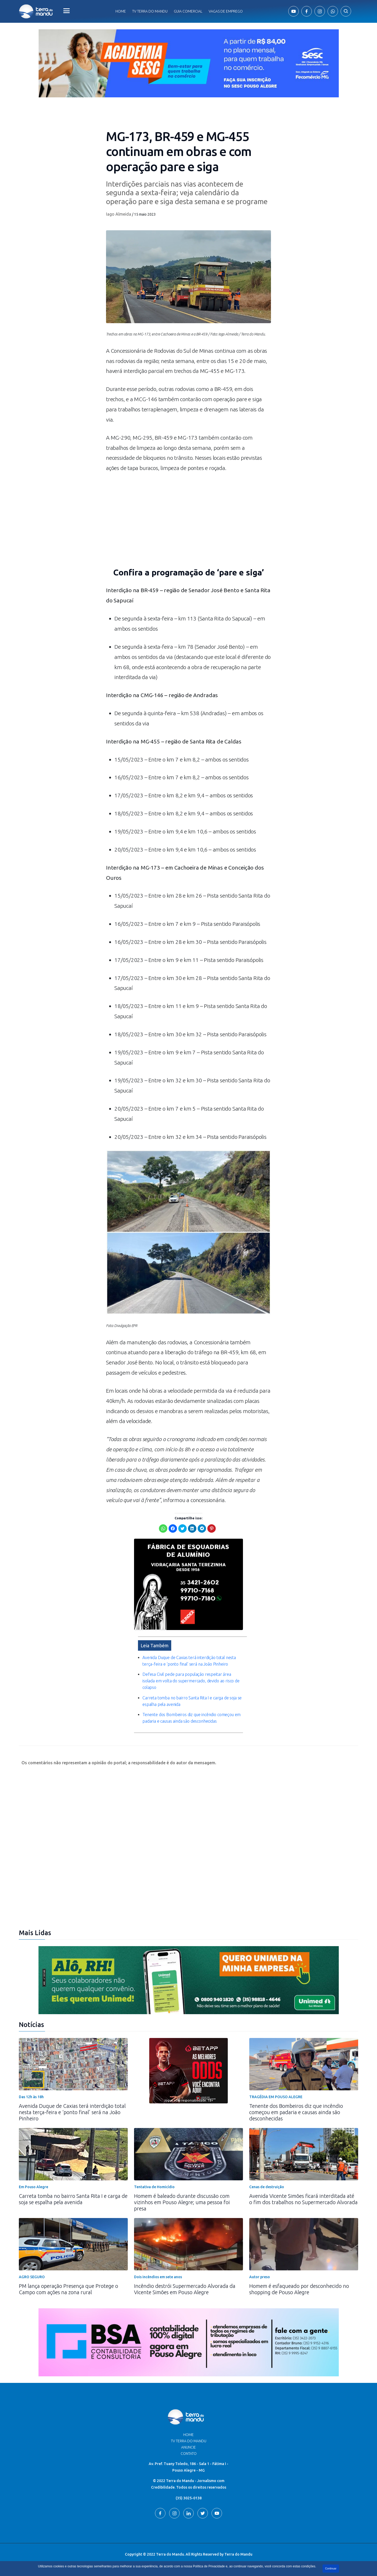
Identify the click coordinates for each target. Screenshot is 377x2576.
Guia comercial (188, 11)
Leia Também (155, 1645)
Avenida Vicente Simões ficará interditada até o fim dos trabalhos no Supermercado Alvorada (303, 2199)
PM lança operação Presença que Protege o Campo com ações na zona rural (68, 2289)
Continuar (330, 2568)
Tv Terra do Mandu (150, 11)
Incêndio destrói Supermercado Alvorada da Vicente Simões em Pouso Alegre (184, 2289)
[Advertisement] (188, 522)
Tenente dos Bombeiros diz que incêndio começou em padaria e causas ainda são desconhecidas (296, 2112)
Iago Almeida (118, 214)
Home (120, 11)
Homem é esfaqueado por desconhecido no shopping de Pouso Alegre (299, 2289)
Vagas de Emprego (226, 11)
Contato (189, 2453)
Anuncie (188, 2447)
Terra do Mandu (238, 2554)
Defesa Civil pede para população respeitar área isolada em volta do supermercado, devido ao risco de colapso (191, 1681)
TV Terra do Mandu (188, 2441)
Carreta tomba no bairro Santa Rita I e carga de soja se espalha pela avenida (73, 2199)
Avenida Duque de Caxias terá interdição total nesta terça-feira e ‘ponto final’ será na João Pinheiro (72, 2112)
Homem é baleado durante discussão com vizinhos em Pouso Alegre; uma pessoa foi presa (182, 2202)
